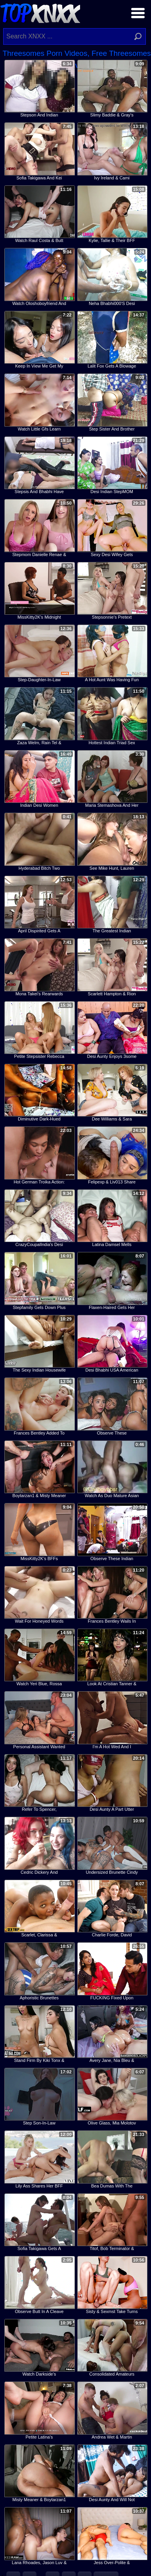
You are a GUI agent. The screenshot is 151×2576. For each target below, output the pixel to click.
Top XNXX (40, 12)
